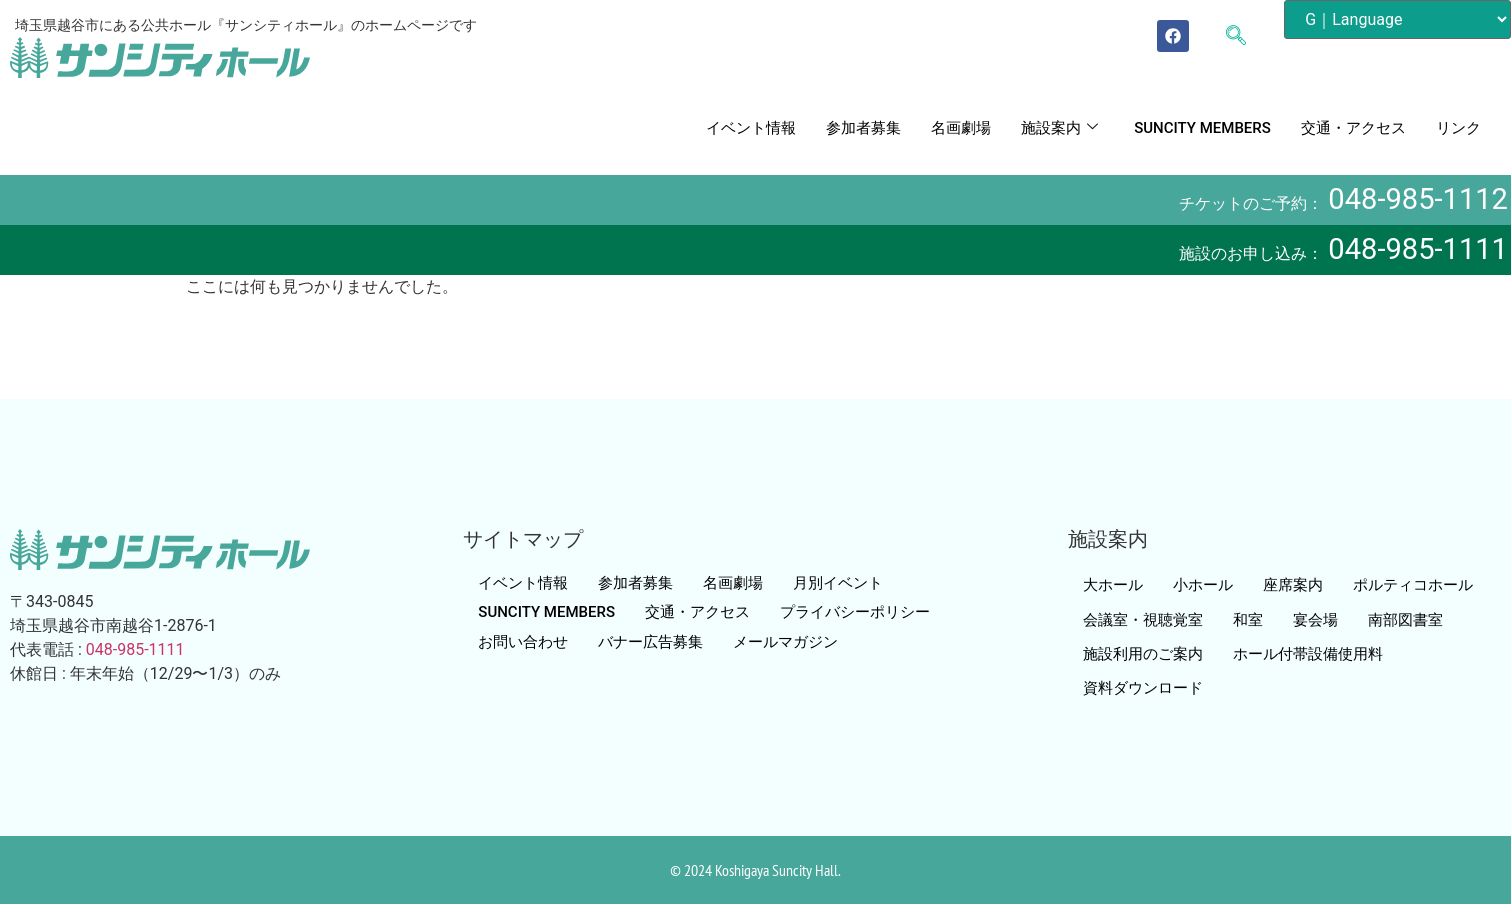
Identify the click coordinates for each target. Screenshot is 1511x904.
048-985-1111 (1418, 249)
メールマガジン (785, 642)
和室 (1248, 620)
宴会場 (1315, 620)
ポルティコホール (1413, 585)
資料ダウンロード (1143, 688)
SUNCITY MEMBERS (1202, 128)
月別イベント (838, 583)
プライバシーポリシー (855, 612)
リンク (1458, 128)
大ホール (1113, 585)
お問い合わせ (523, 642)
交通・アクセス (1353, 128)
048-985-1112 (1418, 199)
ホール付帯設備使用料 (1308, 654)
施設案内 (1059, 128)
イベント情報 (751, 128)
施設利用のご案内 (1143, 654)
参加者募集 (863, 128)
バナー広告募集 (650, 642)
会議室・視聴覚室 (1143, 620)
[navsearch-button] (1246, 37)
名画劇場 (961, 128)
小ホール (1203, 585)
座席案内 (1293, 585)
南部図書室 (1405, 620)
